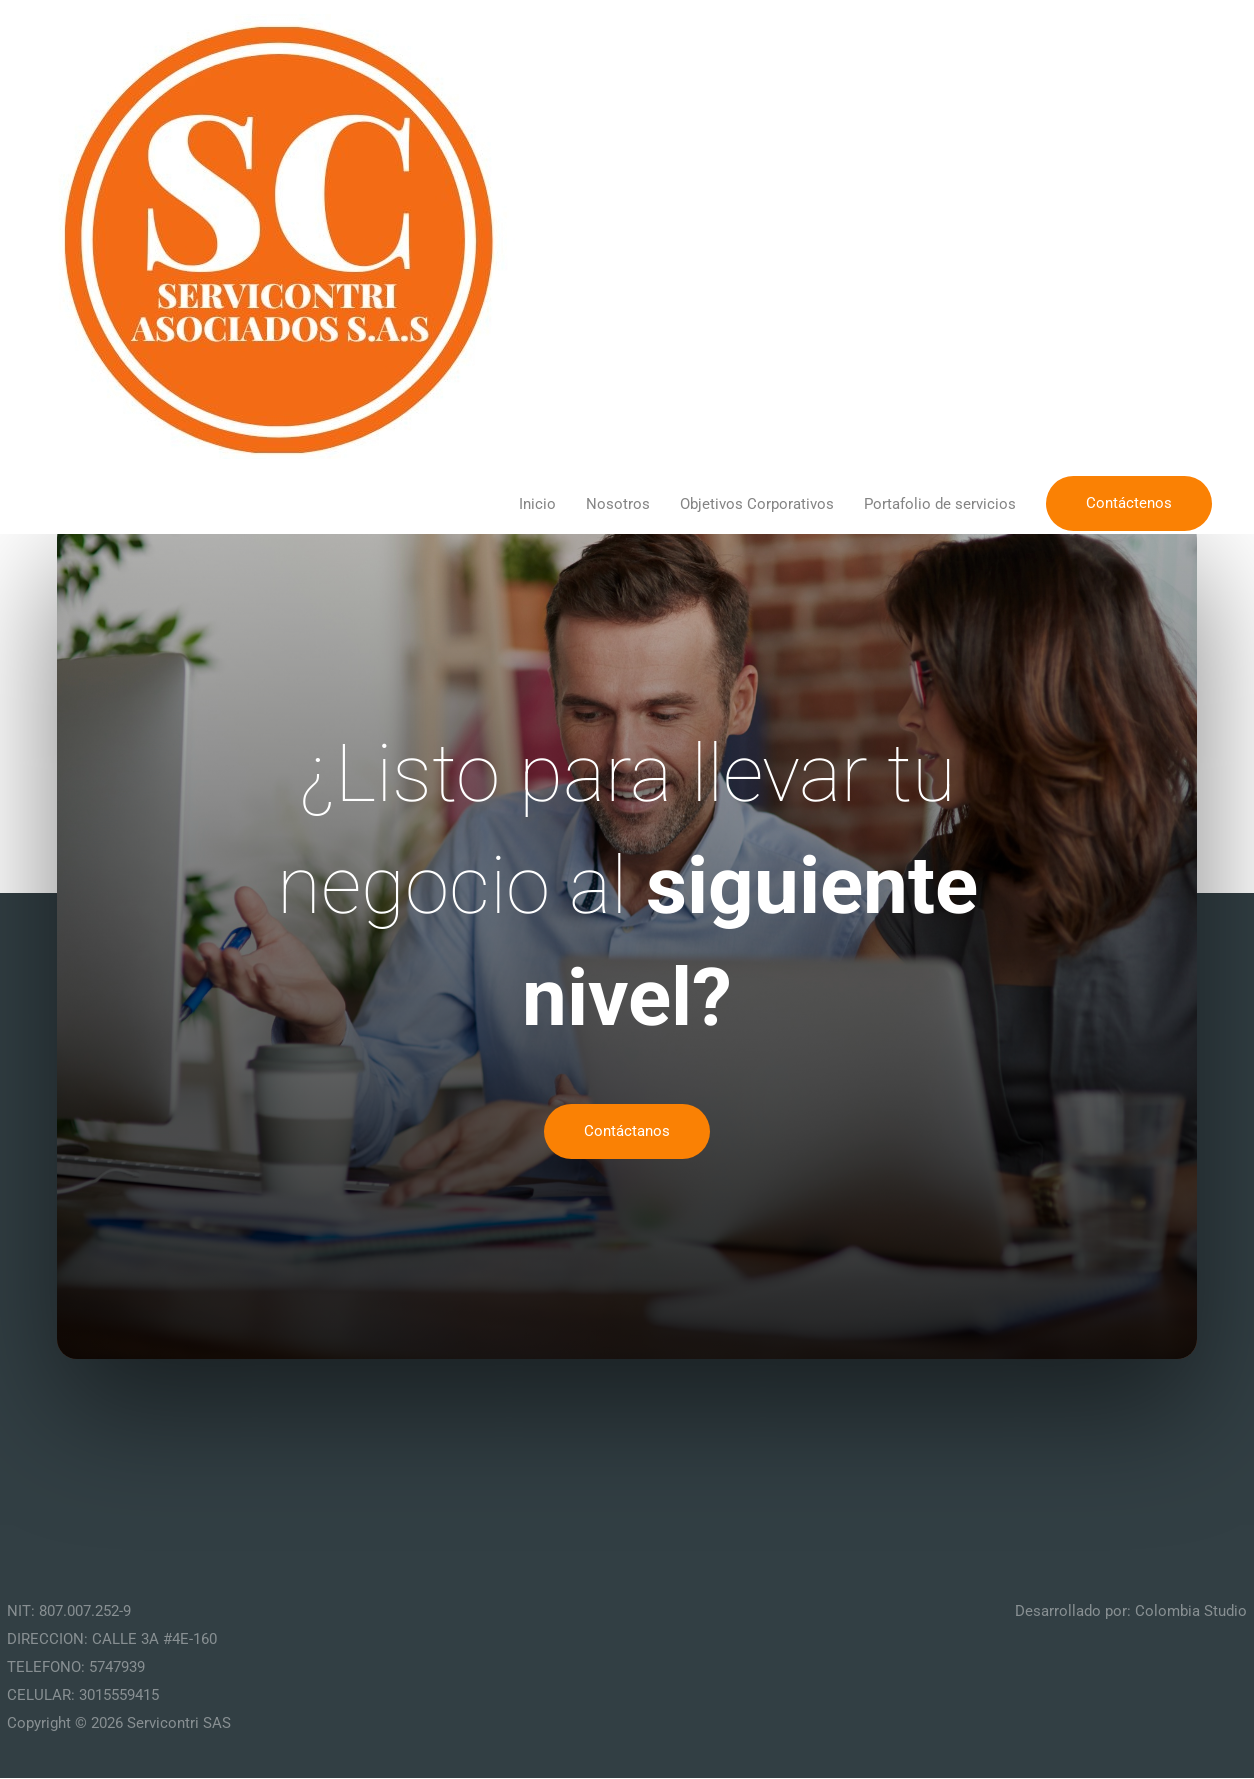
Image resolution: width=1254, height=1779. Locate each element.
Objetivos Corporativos (757, 505)
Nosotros (618, 505)
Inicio (537, 505)
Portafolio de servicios (940, 505)
